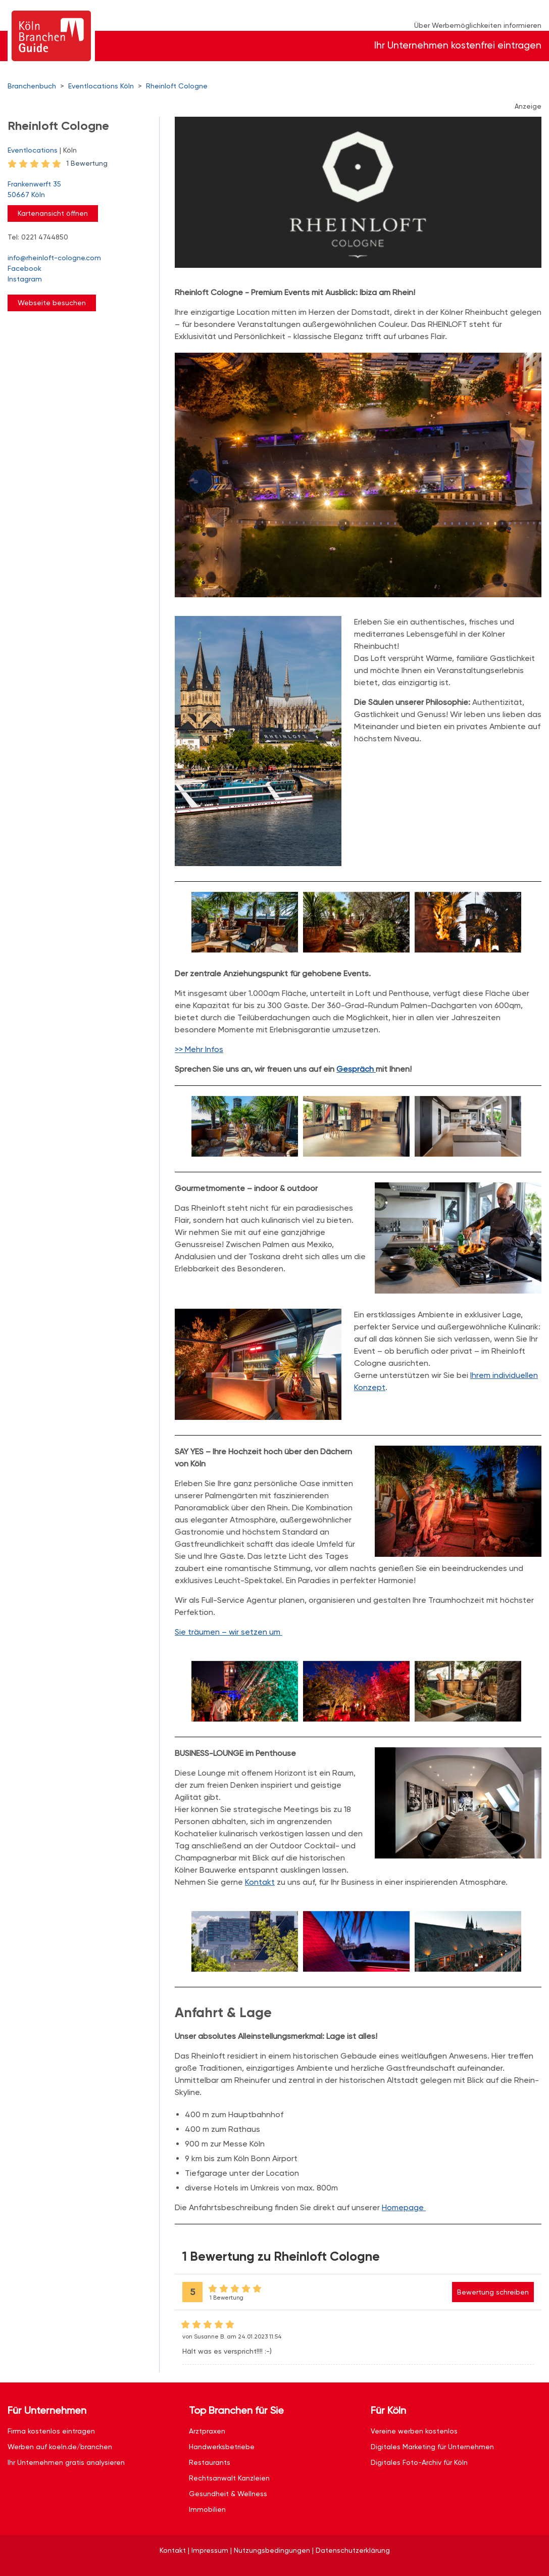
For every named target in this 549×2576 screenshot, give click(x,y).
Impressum (209, 2550)
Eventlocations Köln (101, 86)
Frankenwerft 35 (78, 190)
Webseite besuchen (52, 303)
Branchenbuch (32, 86)
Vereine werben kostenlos (414, 2431)
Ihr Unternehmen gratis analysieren (66, 2462)
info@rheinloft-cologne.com (54, 258)
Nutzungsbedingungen (272, 2550)
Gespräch (356, 1069)
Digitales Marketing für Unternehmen (432, 2447)
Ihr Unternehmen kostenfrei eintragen (457, 45)
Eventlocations (33, 150)
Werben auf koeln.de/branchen (60, 2447)
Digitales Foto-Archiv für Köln (419, 2462)
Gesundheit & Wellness (228, 2494)
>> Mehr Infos (199, 1049)
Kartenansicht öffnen (53, 213)
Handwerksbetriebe (222, 2447)
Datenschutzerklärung (353, 2550)
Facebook (24, 268)
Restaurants (209, 2462)
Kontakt (260, 1882)
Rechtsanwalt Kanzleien (229, 2478)
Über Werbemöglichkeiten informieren (477, 25)
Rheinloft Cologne (177, 86)
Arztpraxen (207, 2431)
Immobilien (207, 2509)
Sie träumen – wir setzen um (228, 1632)
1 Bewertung (87, 163)
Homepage (404, 2207)
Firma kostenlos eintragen (51, 2431)
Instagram (25, 279)
